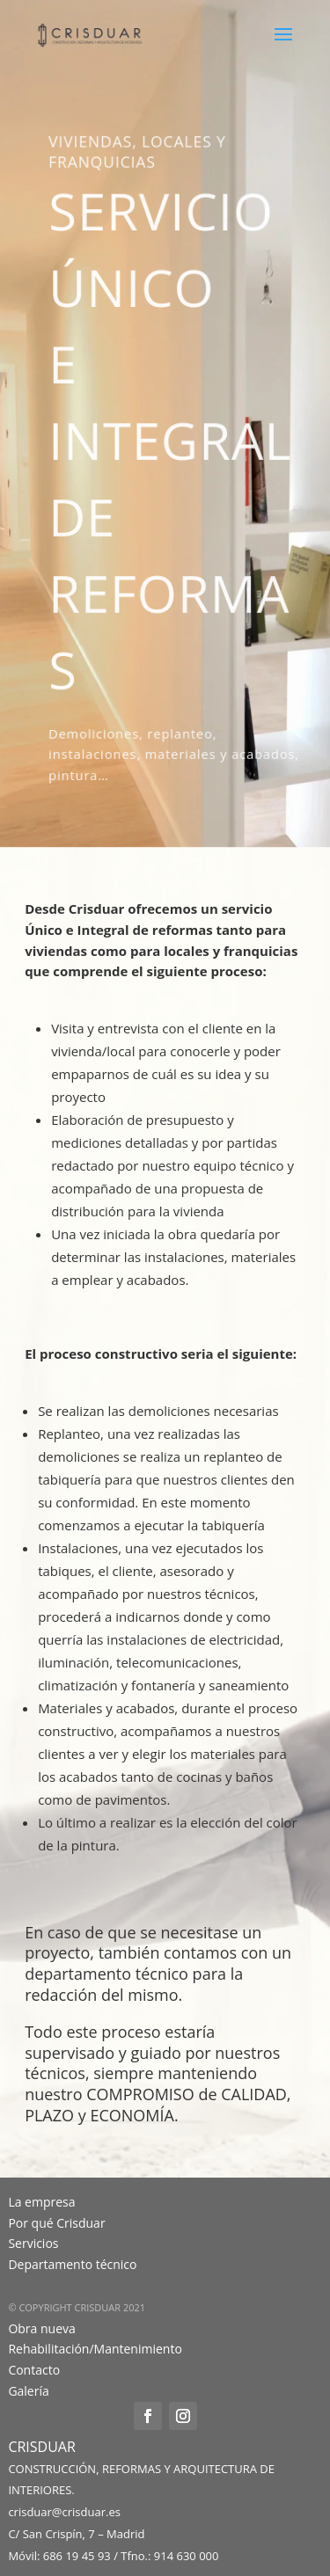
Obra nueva (41, 2328)
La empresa (41, 2201)
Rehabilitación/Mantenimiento (94, 2348)
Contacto (34, 2369)
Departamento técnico (72, 2264)
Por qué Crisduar (56, 2223)
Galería (28, 2391)
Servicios (33, 2243)
